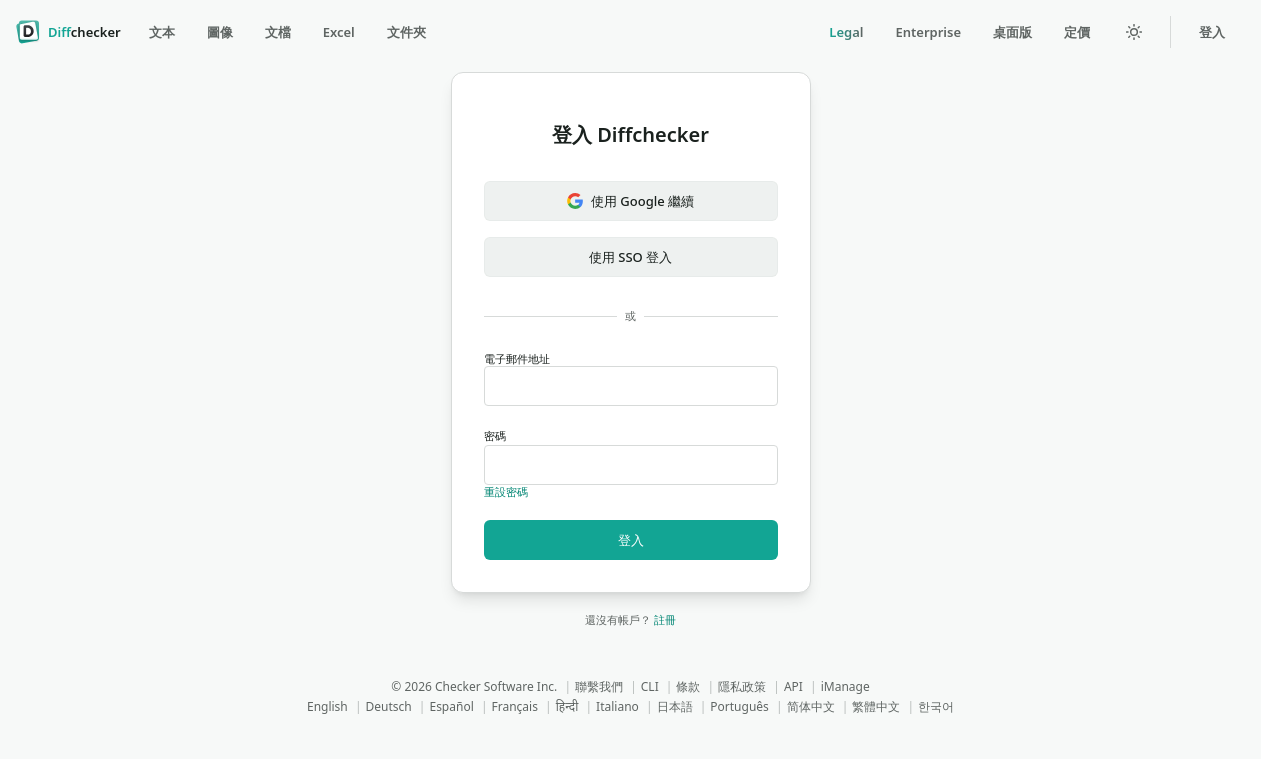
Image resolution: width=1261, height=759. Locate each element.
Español (451, 706)
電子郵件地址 (631, 379)
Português (739, 706)
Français (515, 706)
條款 (688, 686)
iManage (845, 686)
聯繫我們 (599, 686)
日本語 (675, 706)
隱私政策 (742, 686)
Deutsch (389, 706)
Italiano (617, 706)
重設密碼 (506, 491)
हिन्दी (567, 706)
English (327, 706)
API (793, 686)
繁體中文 (876, 706)
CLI (650, 686)
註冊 (665, 619)
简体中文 (811, 706)
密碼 (631, 456)
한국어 (936, 706)
